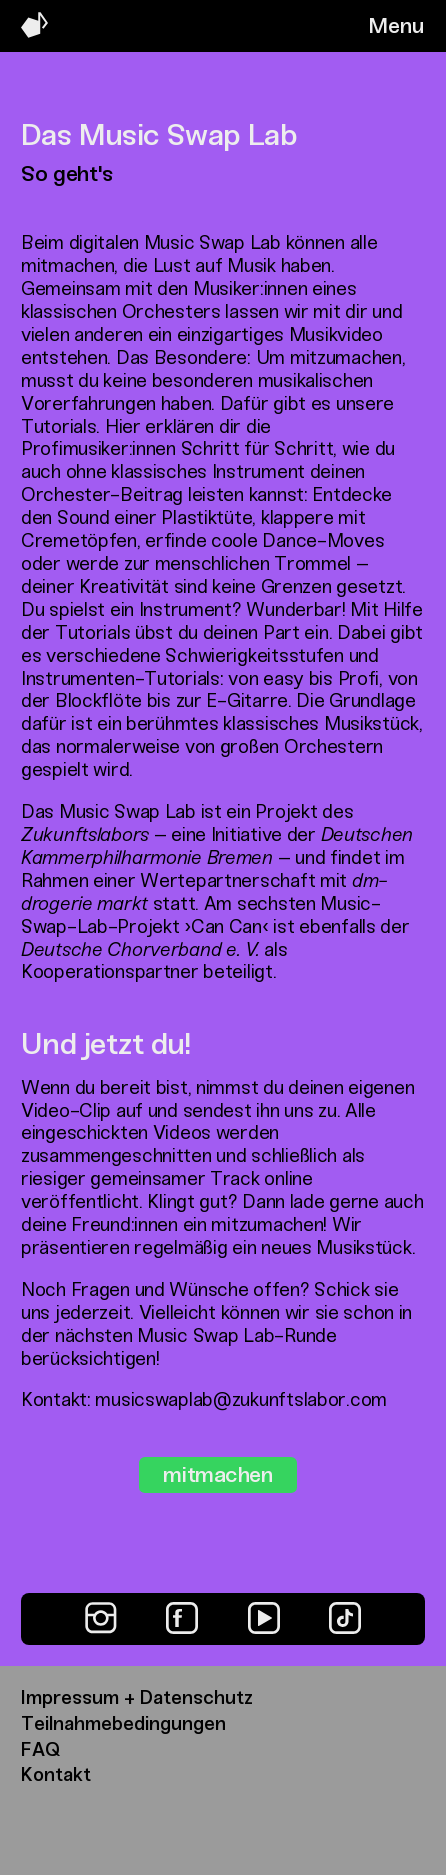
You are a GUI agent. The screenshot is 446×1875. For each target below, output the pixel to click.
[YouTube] (264, 1618)
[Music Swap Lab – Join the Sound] (34, 32)
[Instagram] (101, 1618)
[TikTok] (345, 1618)
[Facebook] (182, 1618)
